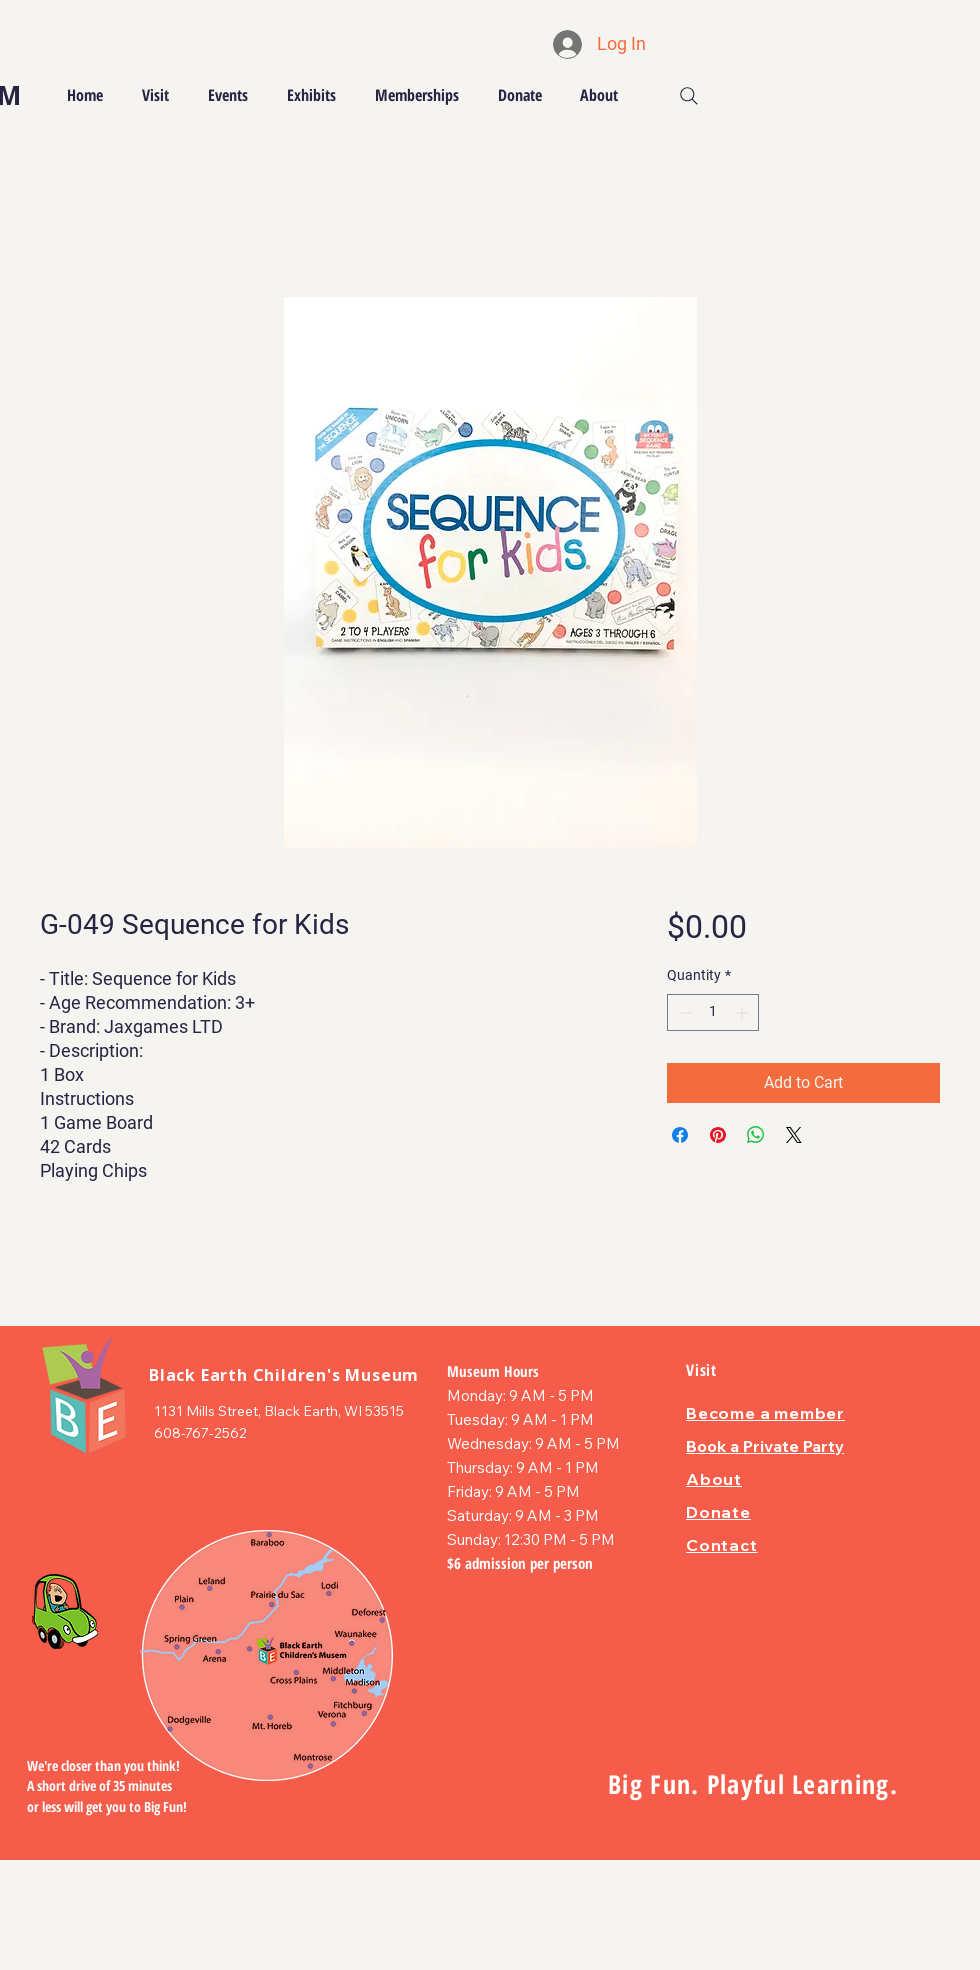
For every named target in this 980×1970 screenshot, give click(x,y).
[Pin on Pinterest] (718, 1135)
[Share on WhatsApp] (756, 1135)
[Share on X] (794, 1135)
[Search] (689, 96)
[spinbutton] (713, 1012)
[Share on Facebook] (680, 1135)
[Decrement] (682, 1012)
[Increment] (743, 1012)
